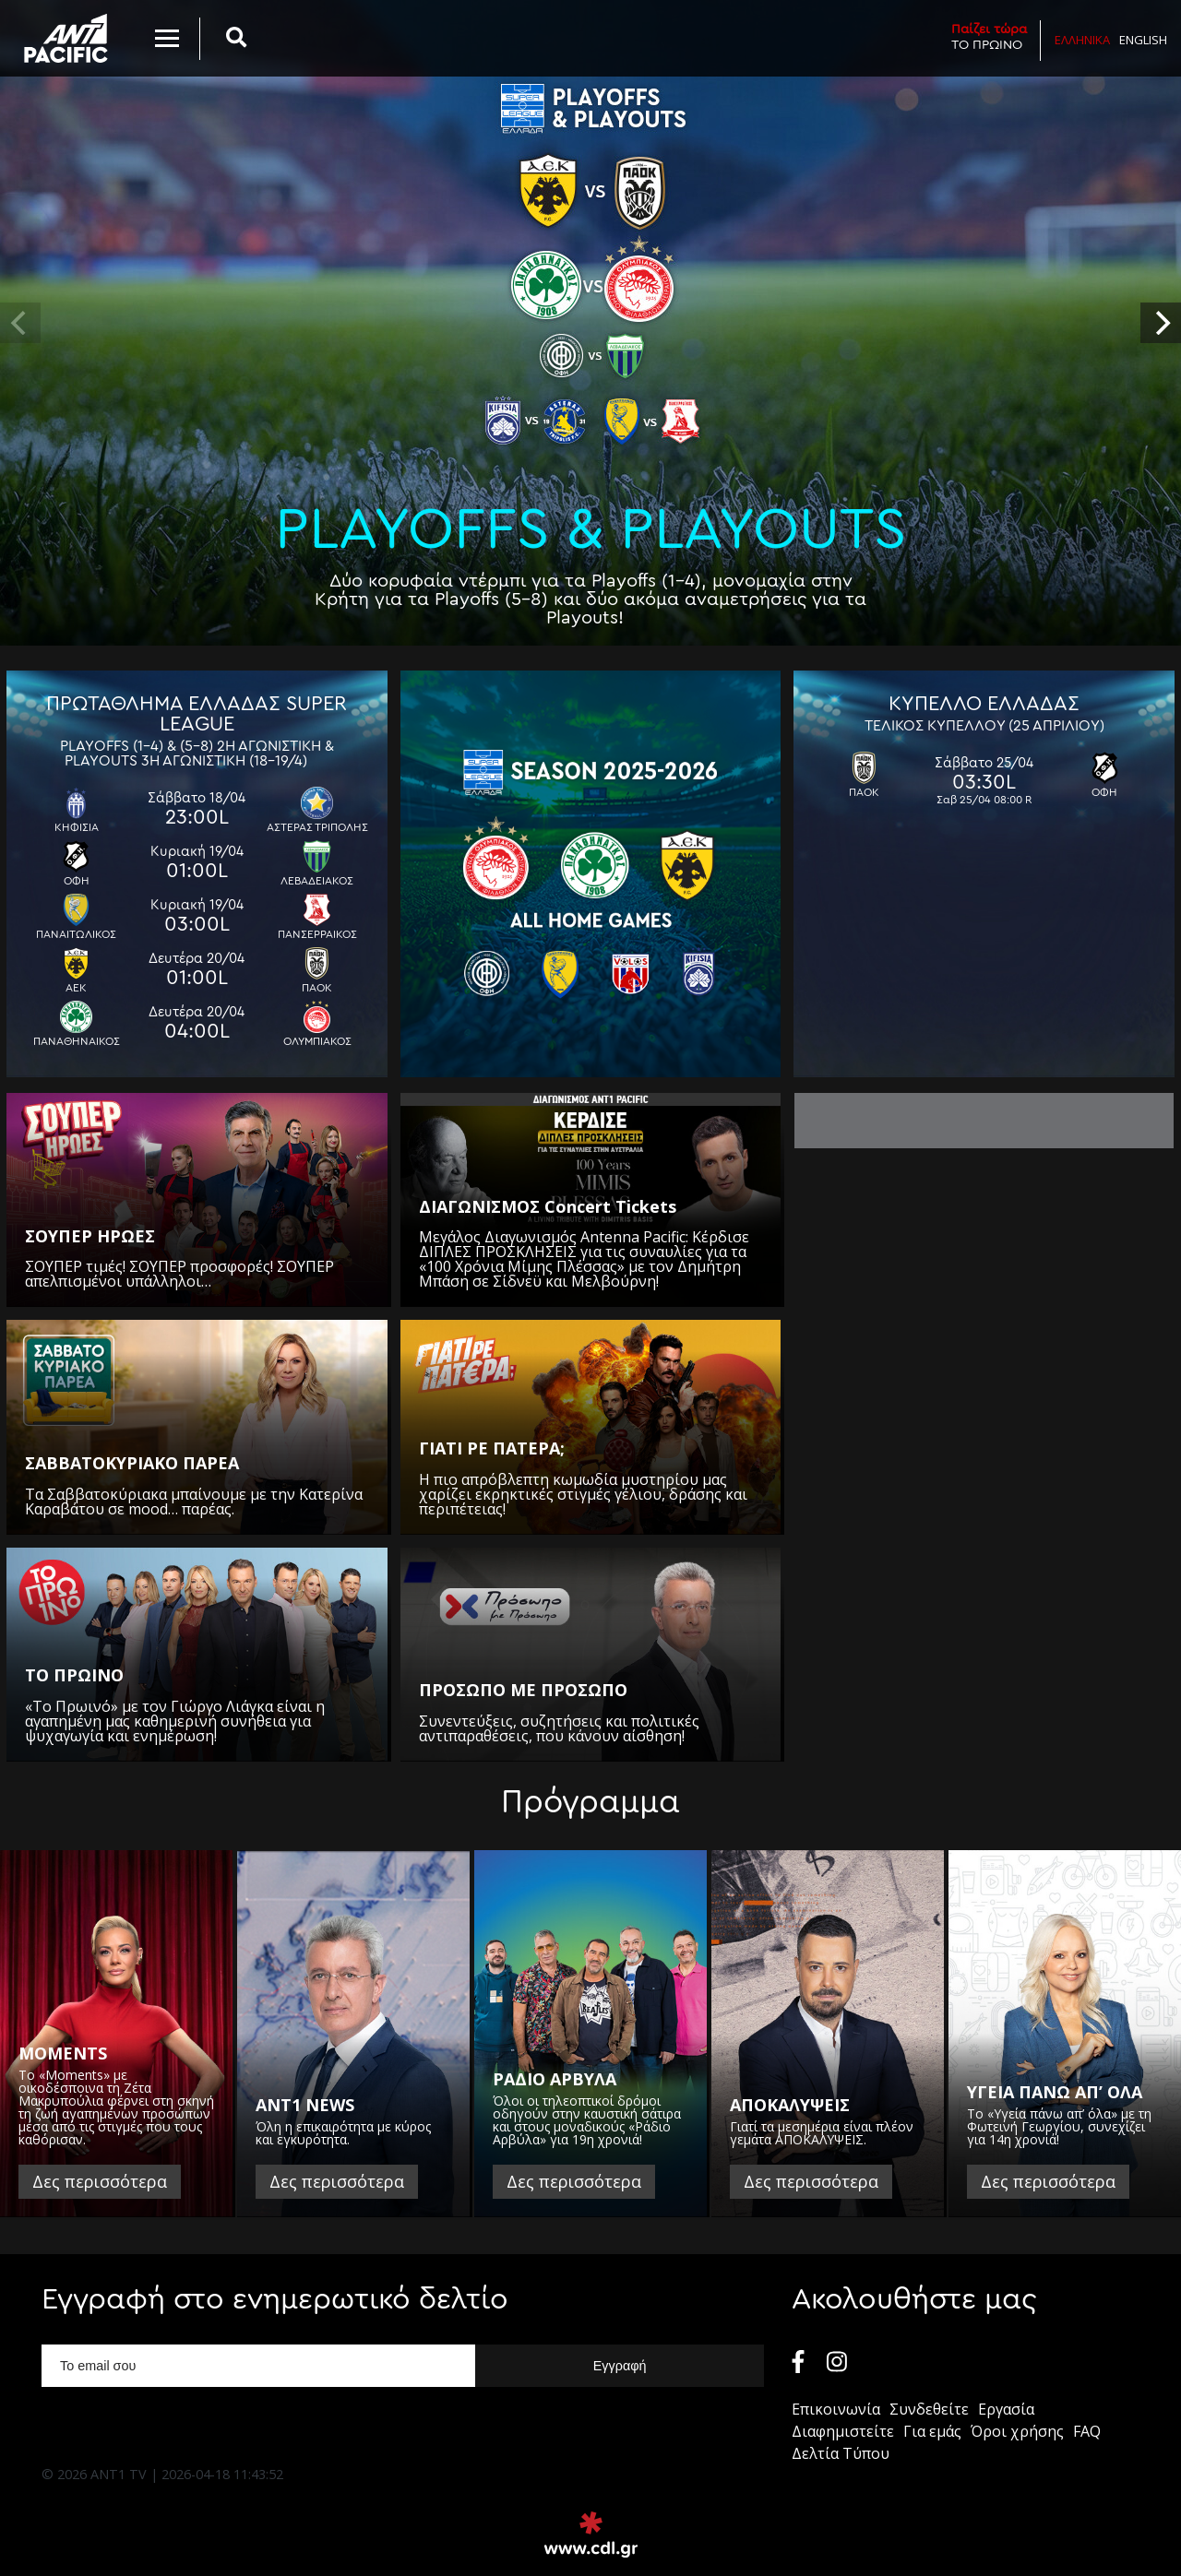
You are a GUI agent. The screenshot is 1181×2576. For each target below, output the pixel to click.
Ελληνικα (1082, 39)
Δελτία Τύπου (840, 2453)
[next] (1160, 323)
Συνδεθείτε (929, 2409)
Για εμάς (932, 2431)
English (1143, 39)
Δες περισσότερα (99, 2181)
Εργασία (1006, 2409)
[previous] (20, 323)
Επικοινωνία (836, 2409)
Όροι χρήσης (1017, 2431)
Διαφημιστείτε (843, 2431)
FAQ (1087, 2431)
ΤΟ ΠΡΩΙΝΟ (989, 36)
